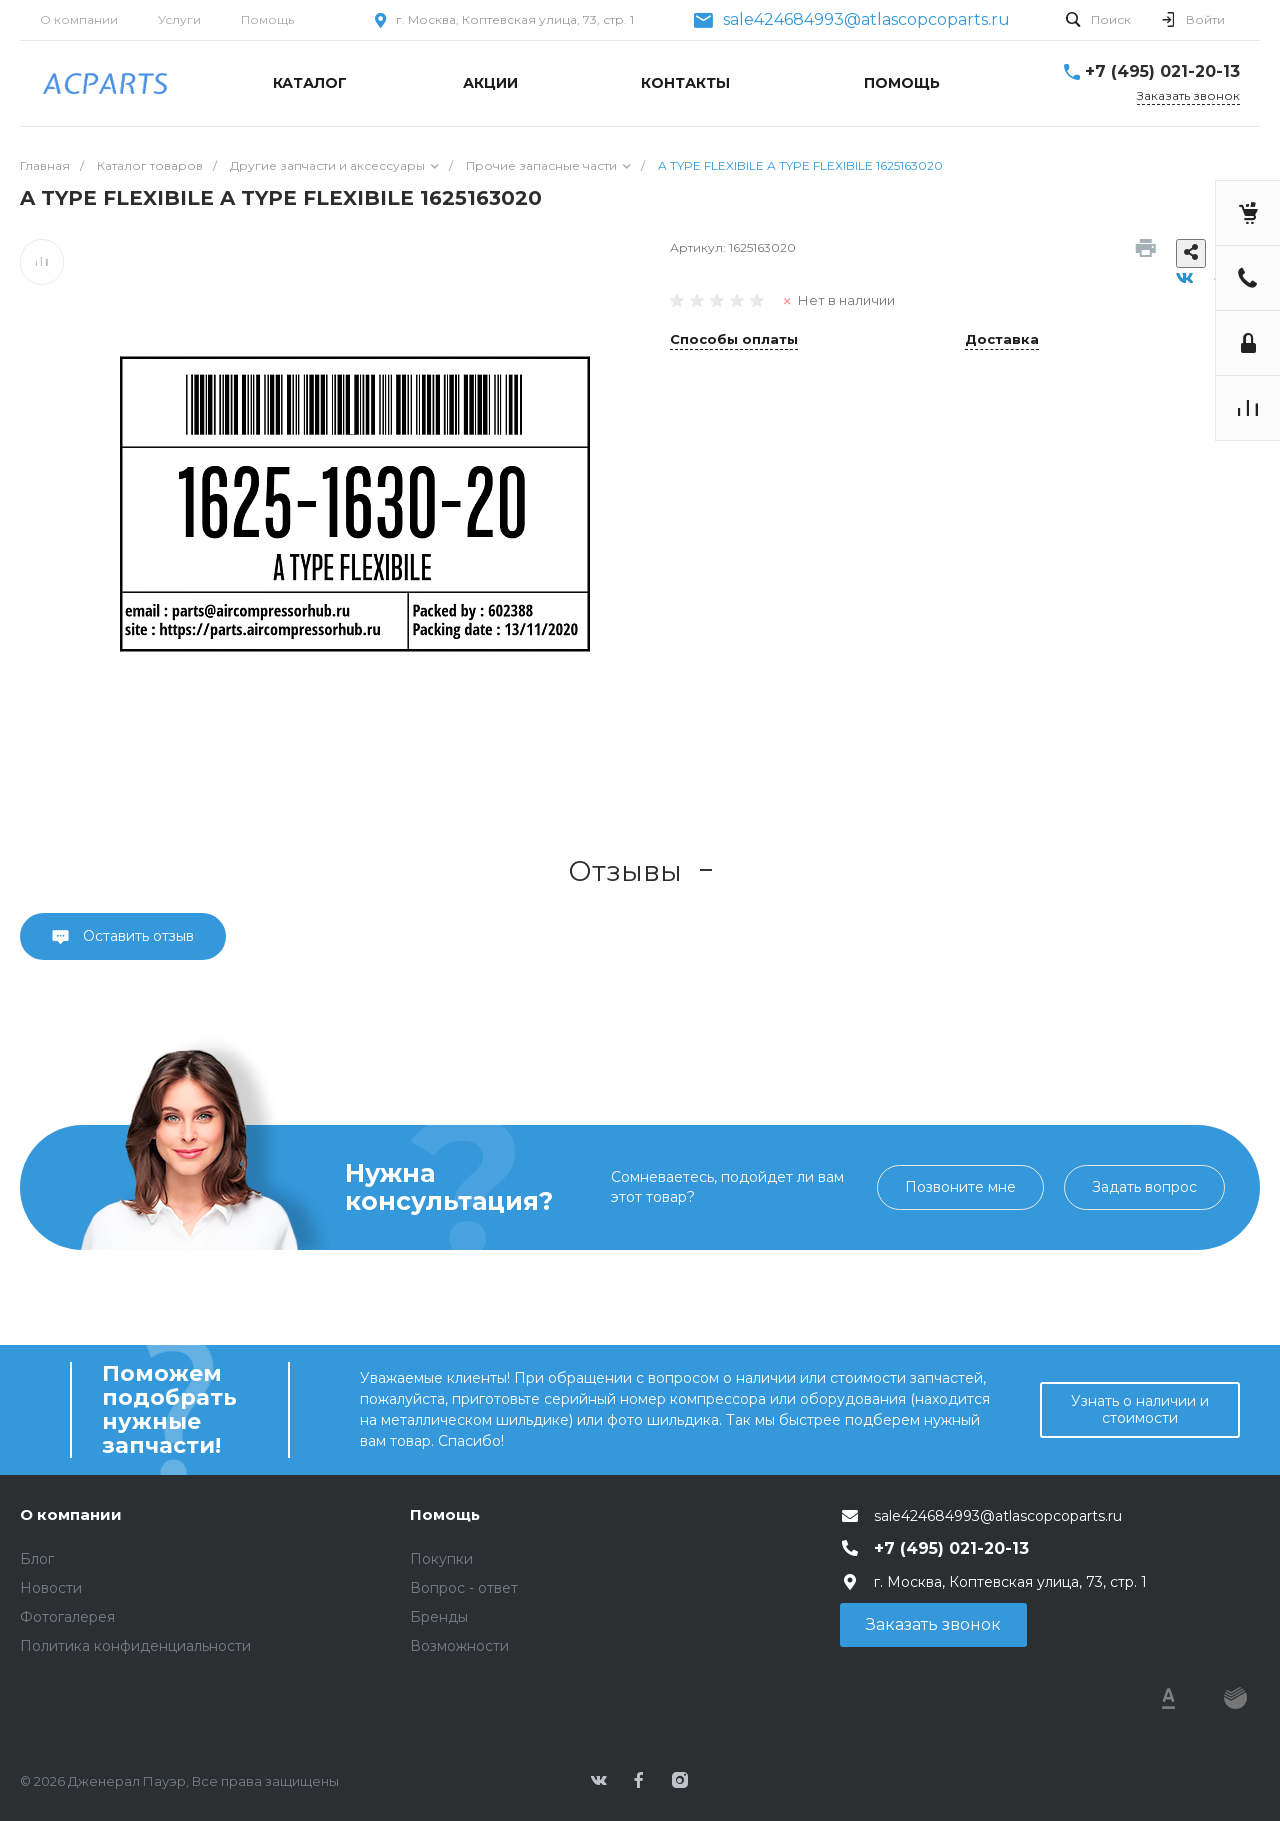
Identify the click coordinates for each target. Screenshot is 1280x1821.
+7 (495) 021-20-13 (1162, 71)
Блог (37, 1559)
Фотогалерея (67, 1617)
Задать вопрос (1144, 1187)
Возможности (459, 1646)
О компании (79, 19)
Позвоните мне (960, 1187)
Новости (51, 1588)
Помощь (267, 19)
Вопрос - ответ (464, 1588)
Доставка (1002, 340)
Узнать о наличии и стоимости (1140, 1409)
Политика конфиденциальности (135, 1646)
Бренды (439, 1617)
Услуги (179, 19)
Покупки (441, 1559)
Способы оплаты (734, 340)
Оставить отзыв (136, 936)
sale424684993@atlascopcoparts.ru (866, 20)
